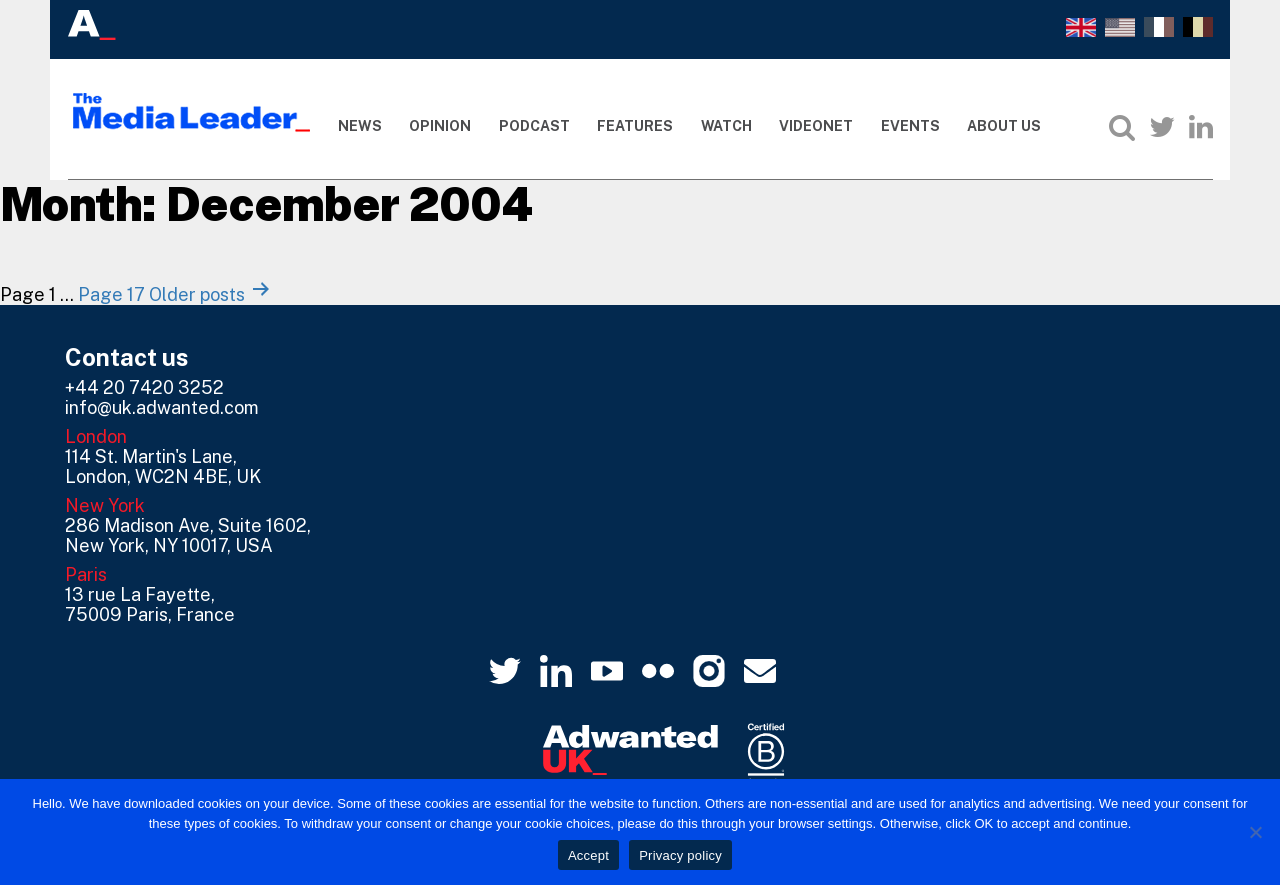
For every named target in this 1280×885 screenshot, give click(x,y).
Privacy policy (680, 855)
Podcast (534, 126)
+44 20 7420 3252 (144, 387)
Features (635, 126)
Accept (588, 855)
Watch (726, 126)
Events (910, 126)
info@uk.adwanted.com (162, 407)
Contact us (127, 357)
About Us (1004, 126)
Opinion (440, 126)
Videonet (816, 126)
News (360, 126)
